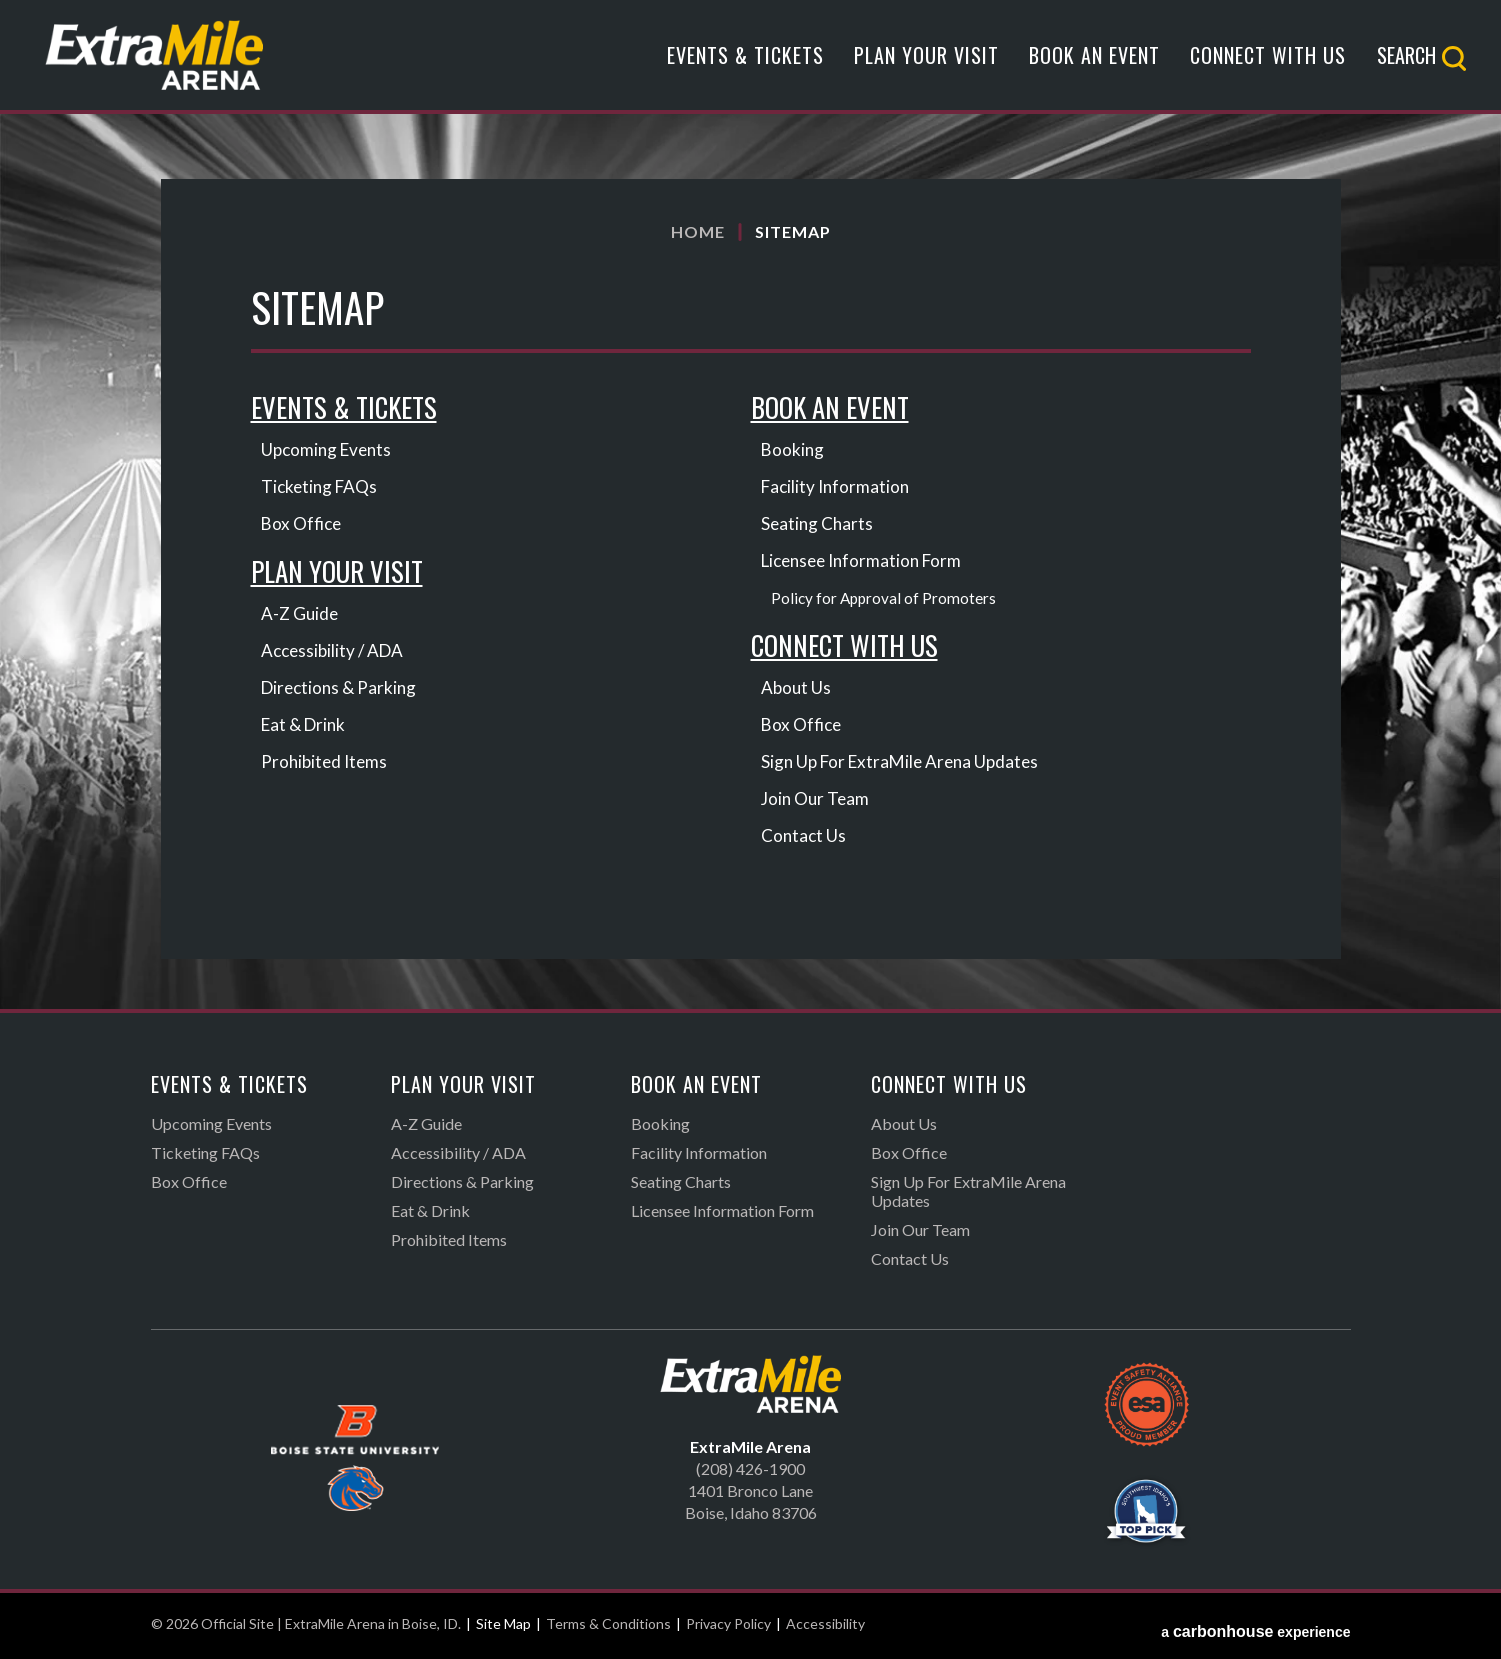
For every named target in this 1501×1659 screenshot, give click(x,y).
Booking (793, 451)
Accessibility (825, 1627)
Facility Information (838, 488)
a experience (1255, 1627)
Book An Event (1094, 63)
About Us (797, 691)
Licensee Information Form (867, 562)
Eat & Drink (306, 728)
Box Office (303, 525)
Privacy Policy (728, 1627)
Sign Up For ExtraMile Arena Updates (905, 765)
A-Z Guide (301, 617)
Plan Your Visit (926, 63)
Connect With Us (1268, 63)
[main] (750, 596)
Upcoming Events (329, 451)
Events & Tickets (745, 63)
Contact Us (804, 839)
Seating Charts (818, 525)
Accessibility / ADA (335, 654)
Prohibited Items (326, 765)
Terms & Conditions (608, 1627)
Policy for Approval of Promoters (885, 599)
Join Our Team (817, 802)
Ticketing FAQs (321, 488)
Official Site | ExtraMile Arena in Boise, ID (177, 62)
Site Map (503, 1627)
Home (698, 231)
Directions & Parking (342, 691)
